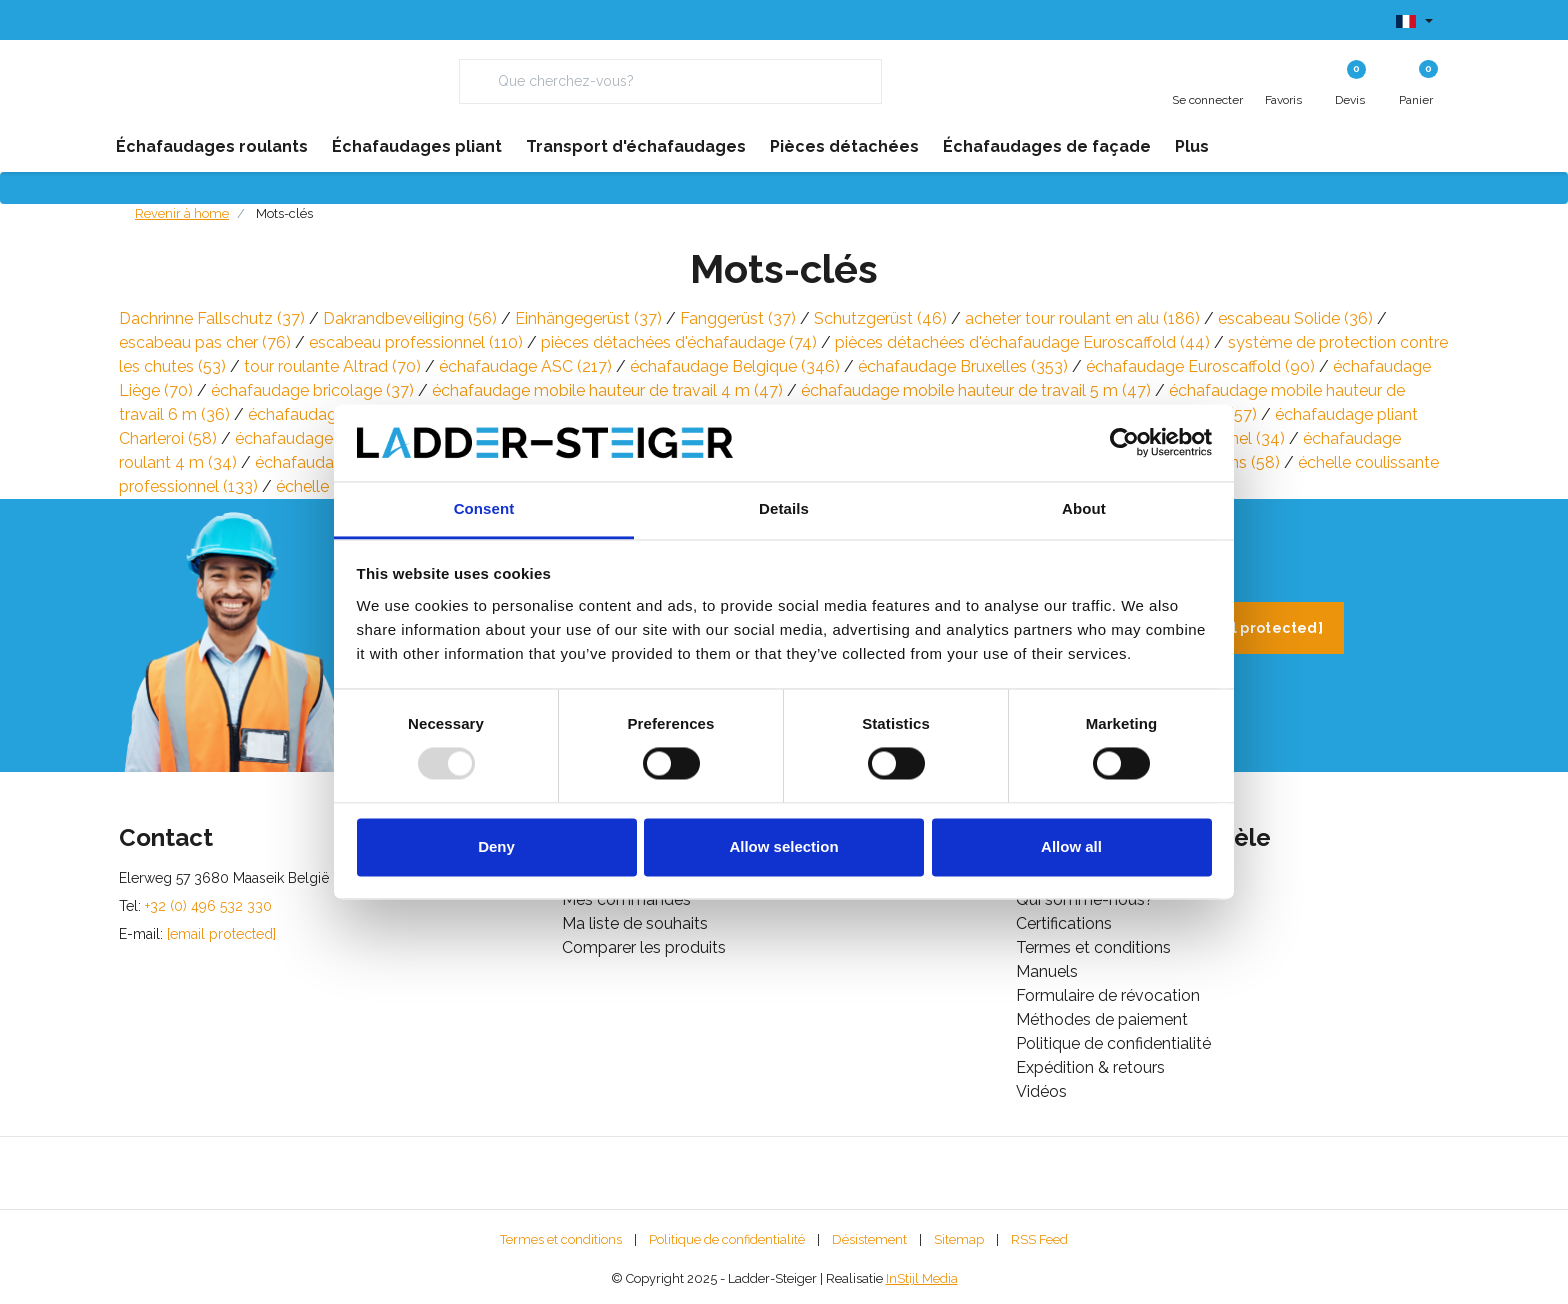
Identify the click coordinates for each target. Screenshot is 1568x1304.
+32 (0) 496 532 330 (208, 906)
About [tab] (1084, 508)
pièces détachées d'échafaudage (679, 342)
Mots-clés (284, 213)
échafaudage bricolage (312, 390)
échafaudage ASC (525, 366)
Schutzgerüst (880, 318)
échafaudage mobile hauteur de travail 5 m (976, 390)
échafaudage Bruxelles (963, 366)
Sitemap (959, 1239)
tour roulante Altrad (332, 366)
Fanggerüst (738, 318)
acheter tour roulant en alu (1082, 318)
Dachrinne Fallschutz (212, 318)
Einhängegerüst (588, 318)
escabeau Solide (1295, 318)
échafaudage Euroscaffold (1200, 366)
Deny (496, 846)
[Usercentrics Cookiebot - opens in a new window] (1124, 443)
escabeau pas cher (205, 342)
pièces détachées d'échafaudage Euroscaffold (1022, 342)
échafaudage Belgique (735, 366)
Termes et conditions (561, 1239)
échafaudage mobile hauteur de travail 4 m (607, 390)
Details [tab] (784, 508)
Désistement (869, 1239)
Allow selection (783, 846)
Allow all (1071, 846)
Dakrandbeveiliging (410, 318)
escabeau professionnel (416, 342)
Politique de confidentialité (727, 1239)
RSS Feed (1039, 1239)
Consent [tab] (484, 508)
